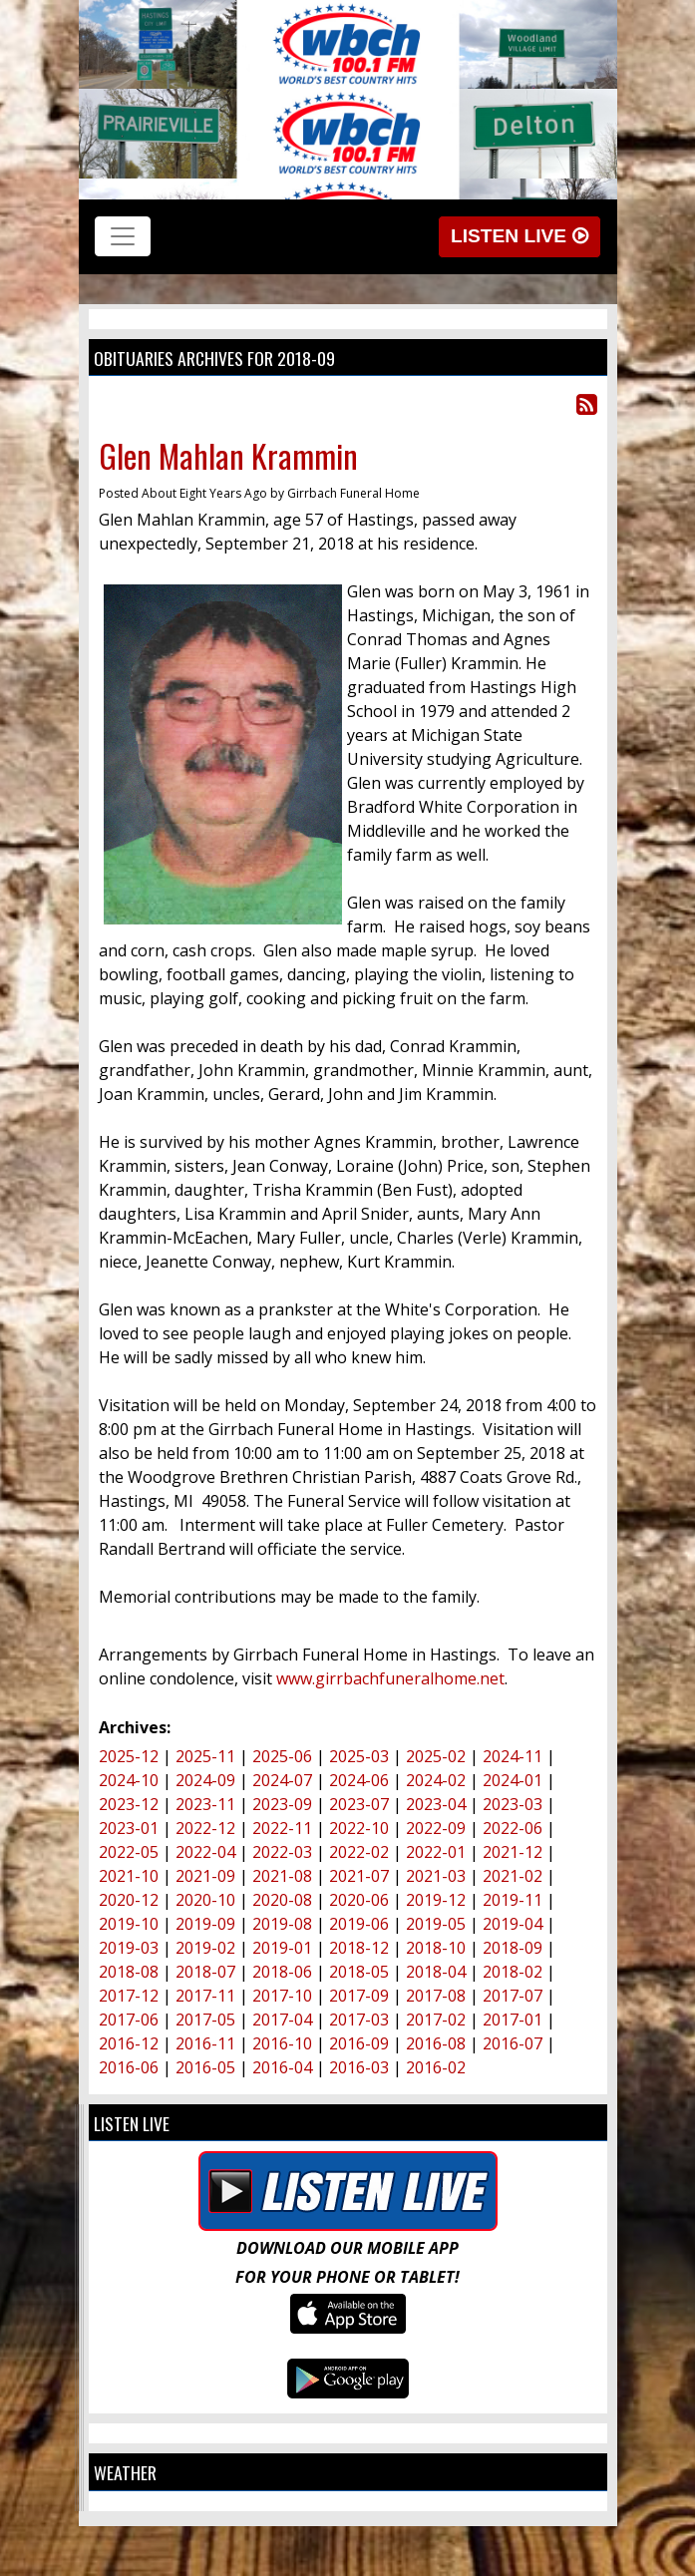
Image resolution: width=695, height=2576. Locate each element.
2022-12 (205, 1828)
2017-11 (205, 1996)
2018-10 (436, 1948)
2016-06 (129, 2067)
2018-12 (359, 1948)
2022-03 (282, 1852)
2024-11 (512, 1756)
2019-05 (436, 1924)
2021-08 (282, 1876)
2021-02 (512, 1876)
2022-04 (205, 1852)
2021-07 (359, 1876)
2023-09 (282, 1804)
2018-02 (512, 1972)
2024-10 (129, 1780)
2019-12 (436, 1900)
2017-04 (282, 2019)
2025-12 (129, 1756)
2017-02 (436, 2019)
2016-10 (282, 2043)
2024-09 (205, 1780)
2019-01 (282, 1948)
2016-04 (282, 2067)
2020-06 (359, 1900)
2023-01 (129, 1828)
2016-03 (359, 2067)
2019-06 (359, 1924)
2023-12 (129, 1804)
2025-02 (436, 1756)
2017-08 (436, 1996)
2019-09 (205, 1924)
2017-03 (359, 2019)
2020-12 (129, 1900)
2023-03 (512, 1804)
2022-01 (436, 1852)
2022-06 (512, 1828)
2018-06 (282, 1972)
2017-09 (359, 1996)
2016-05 (205, 2067)
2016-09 (359, 2043)
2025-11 (205, 1756)
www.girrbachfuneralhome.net (390, 1678)
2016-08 (436, 2043)
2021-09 (205, 1876)
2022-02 (359, 1852)
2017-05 (205, 2019)
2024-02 (436, 1780)
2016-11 (205, 2043)
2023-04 (436, 1804)
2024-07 (282, 1780)
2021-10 (129, 1876)
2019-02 (205, 1948)
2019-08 (282, 1924)
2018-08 (129, 1972)
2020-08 (282, 1900)
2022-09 (436, 1828)
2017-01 (512, 2019)
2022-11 (282, 1828)
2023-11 (205, 1804)
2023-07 (359, 1804)
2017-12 (129, 1996)
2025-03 (359, 1756)
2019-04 (512, 1924)
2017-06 (129, 2019)
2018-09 (512, 1948)
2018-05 (359, 1972)
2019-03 (129, 1948)
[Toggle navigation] (123, 236)
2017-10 (282, 1996)
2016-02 (436, 2067)
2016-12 (129, 2043)
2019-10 (129, 1924)
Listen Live (519, 235)
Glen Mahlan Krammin (228, 455)
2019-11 (512, 1900)
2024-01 (512, 1780)
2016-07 (512, 2043)
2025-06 (282, 1756)
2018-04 (436, 1972)
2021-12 (512, 1852)
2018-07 (205, 1972)
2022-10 (359, 1828)
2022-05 (129, 1852)
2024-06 (359, 1780)
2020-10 (205, 1900)
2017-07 (512, 1996)
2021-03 (436, 1876)
